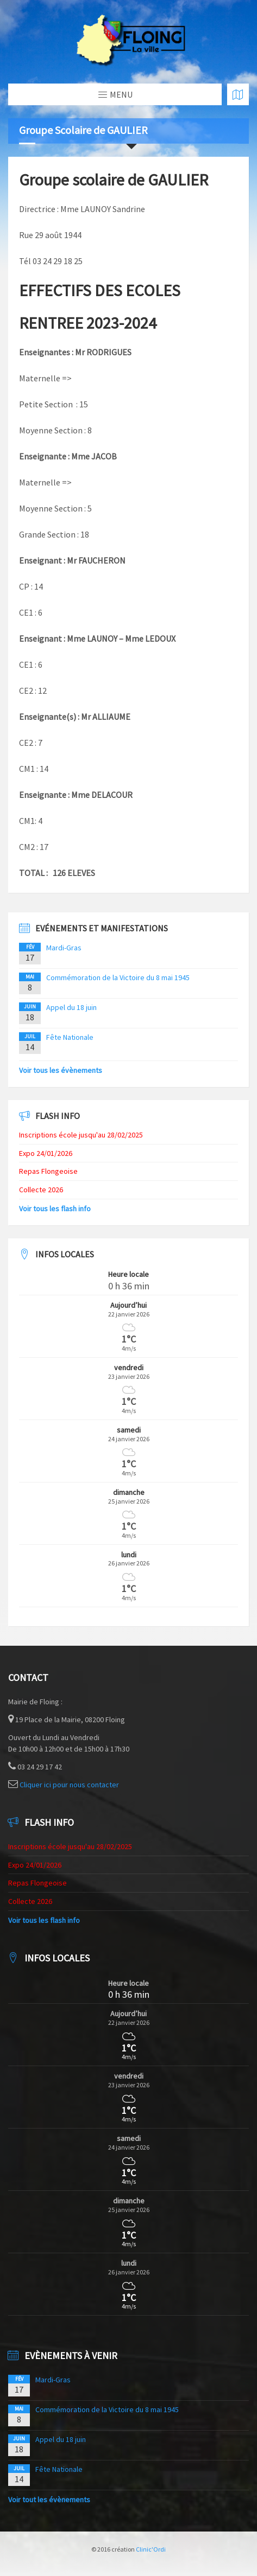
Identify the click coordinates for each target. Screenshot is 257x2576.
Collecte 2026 (41, 1189)
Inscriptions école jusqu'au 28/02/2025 (81, 1135)
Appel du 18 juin (71, 1007)
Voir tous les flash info (55, 1208)
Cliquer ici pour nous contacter (69, 1784)
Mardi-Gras (64, 948)
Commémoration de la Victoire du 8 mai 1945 (118, 977)
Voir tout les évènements (49, 2499)
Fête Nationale (69, 1037)
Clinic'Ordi (151, 2549)
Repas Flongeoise (48, 1171)
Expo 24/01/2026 (45, 1153)
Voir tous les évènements (60, 1070)
